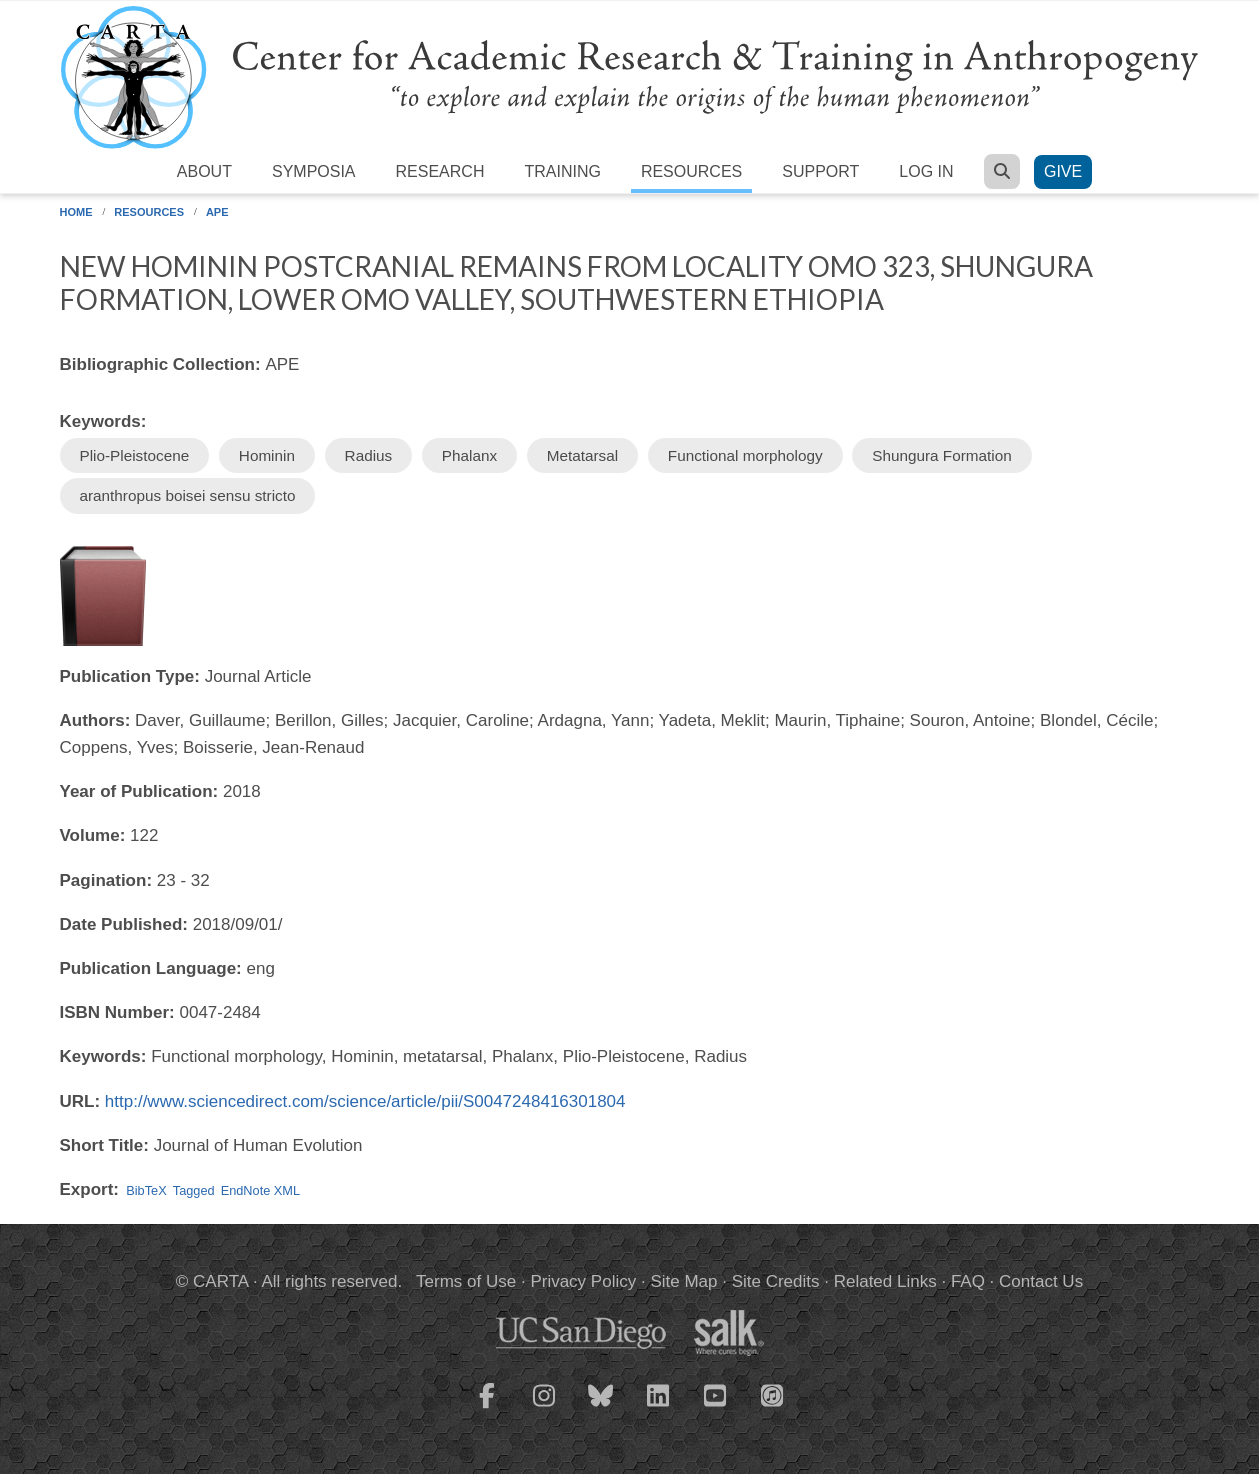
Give (1063, 171)
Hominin (267, 455)
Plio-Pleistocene (135, 455)
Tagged (194, 1190)
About (204, 171)
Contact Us (1041, 1281)
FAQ (968, 1281)
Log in (926, 171)
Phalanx (469, 455)
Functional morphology (745, 455)
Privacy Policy (583, 1281)
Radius (369, 455)
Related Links (885, 1281)
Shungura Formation (941, 455)
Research (440, 171)
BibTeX (146, 1190)
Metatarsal (582, 455)
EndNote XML (260, 1190)
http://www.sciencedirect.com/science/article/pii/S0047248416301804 (365, 1101)
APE (217, 212)
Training (562, 171)
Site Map (683, 1281)
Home (76, 212)
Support (820, 171)
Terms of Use (466, 1281)
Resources (691, 171)
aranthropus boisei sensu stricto (188, 495)
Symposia (314, 171)
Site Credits (776, 1281)
